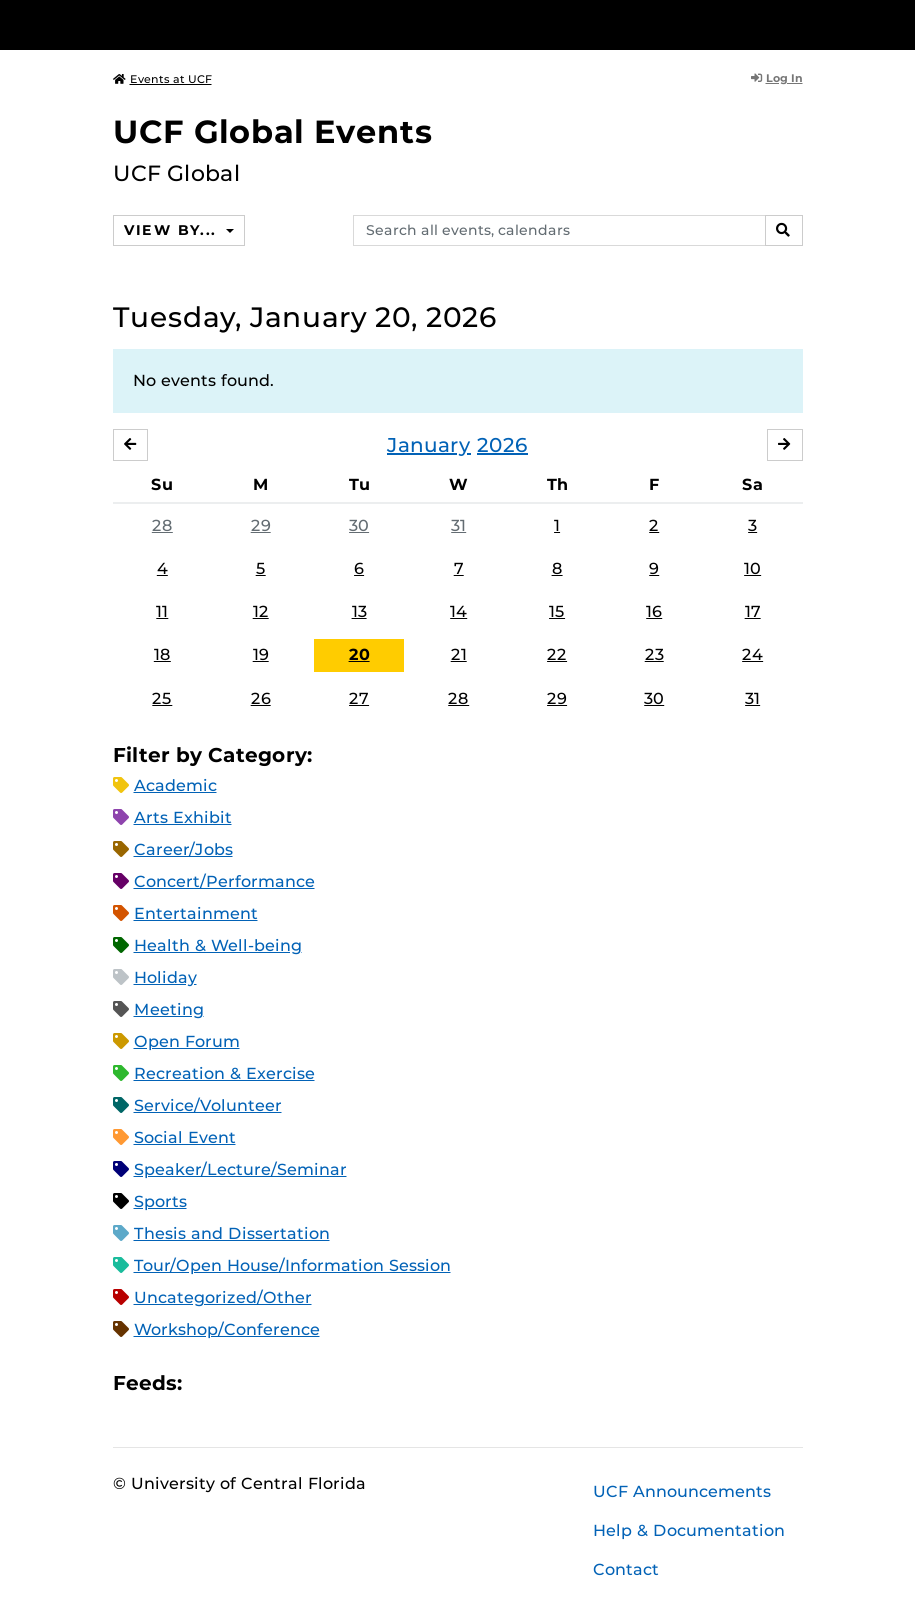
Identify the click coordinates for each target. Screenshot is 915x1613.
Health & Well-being (218, 945)
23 (654, 654)
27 (359, 698)
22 (557, 654)
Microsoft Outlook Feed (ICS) (242, 1382)
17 (753, 611)
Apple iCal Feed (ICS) (208, 1382)
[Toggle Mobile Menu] (798, 23)
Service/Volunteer (208, 1105)
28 (162, 525)
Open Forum (187, 1041)
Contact (626, 1569)
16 (654, 611)
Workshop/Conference (227, 1329)
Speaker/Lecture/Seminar (240, 1169)
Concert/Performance (224, 881)
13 (359, 611)
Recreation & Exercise (224, 1073)
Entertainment (196, 913)
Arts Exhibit (183, 817)
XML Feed (310, 1382)
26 (261, 698)
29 (261, 525)
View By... (173, 230)
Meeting (169, 1009)
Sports (160, 1201)
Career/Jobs (183, 849)
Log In (777, 78)
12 (261, 611)
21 (459, 654)
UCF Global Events (273, 131)
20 (359, 654)
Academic (175, 785)
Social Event (185, 1137)
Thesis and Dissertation (232, 1233)
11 (162, 611)
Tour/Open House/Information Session (292, 1265)
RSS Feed (276, 1382)
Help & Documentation (689, 1530)
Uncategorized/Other (223, 1297)
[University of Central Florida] (246, 24)
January (429, 445)
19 (261, 654)
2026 (502, 445)
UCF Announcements (682, 1491)
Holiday (165, 977)
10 (752, 568)
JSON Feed (344, 1382)
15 (557, 611)
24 (752, 654)
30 (359, 525)
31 (458, 525)
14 (458, 611)
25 (162, 698)
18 (162, 654)
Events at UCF (162, 79)
